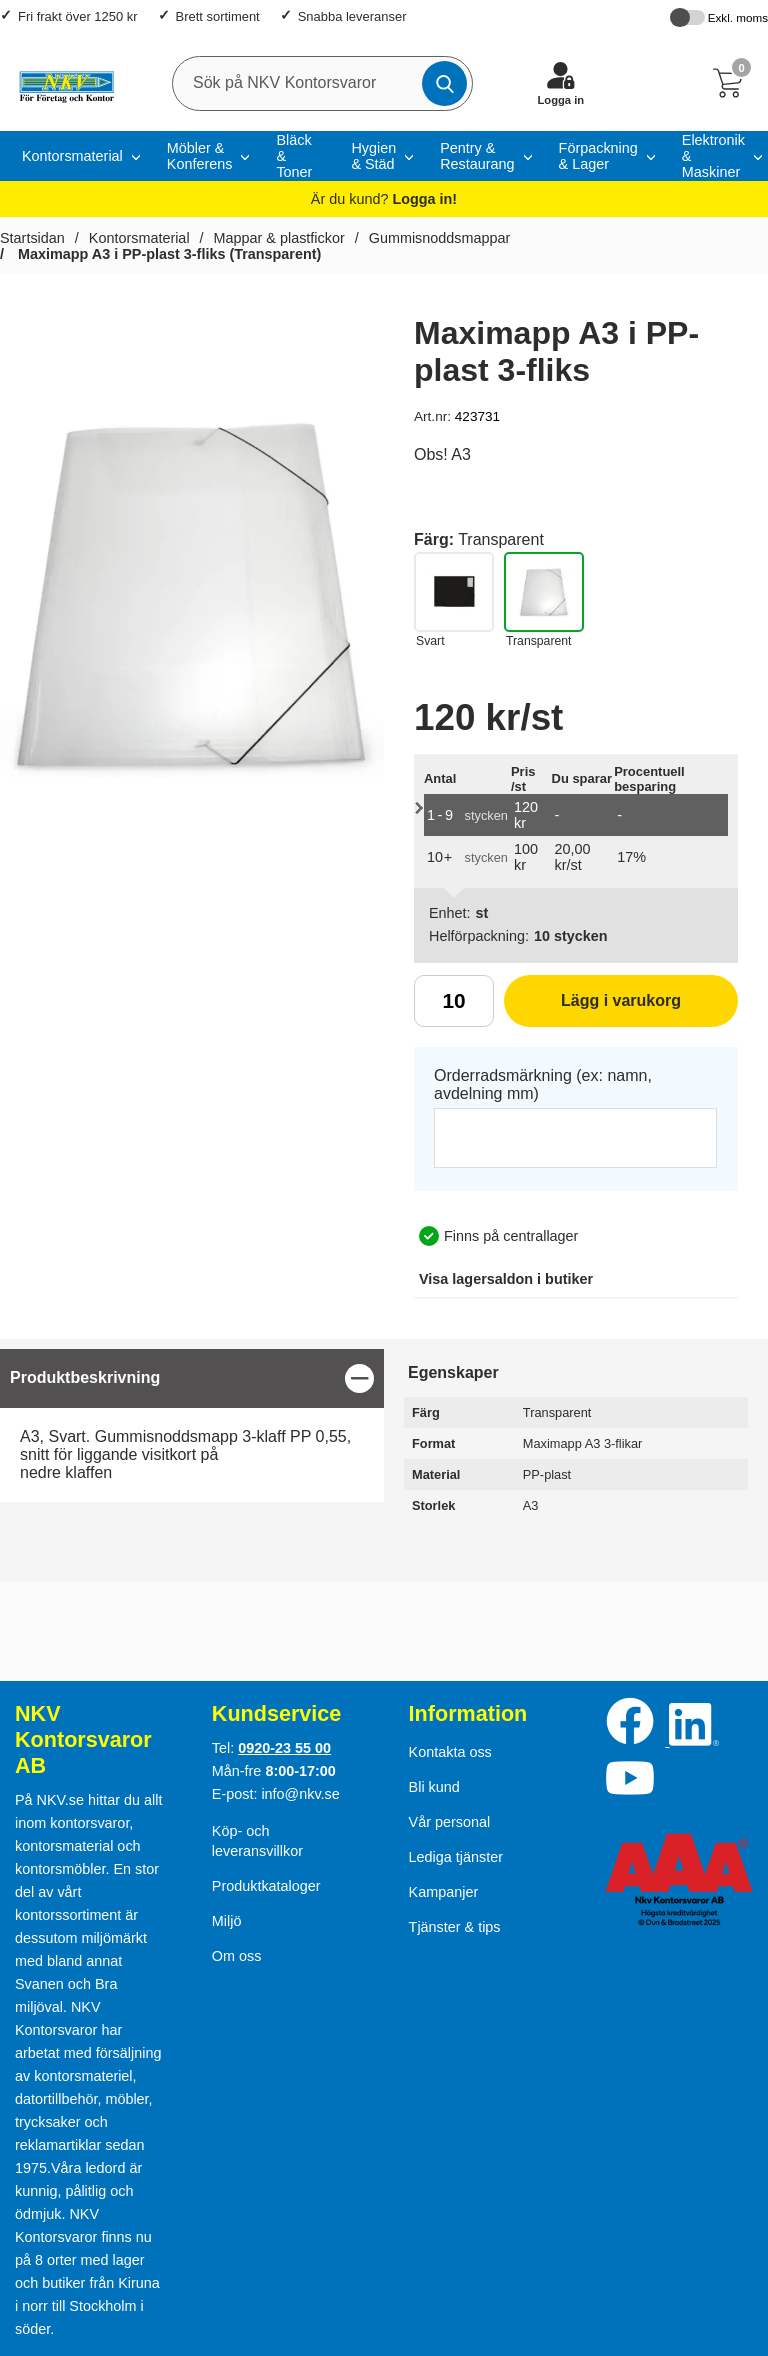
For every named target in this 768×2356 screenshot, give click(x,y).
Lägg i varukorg (592, 1008)
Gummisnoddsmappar (440, 238)
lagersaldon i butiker (506, 1279)
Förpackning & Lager (598, 156)
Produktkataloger (266, 1886)
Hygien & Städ (373, 156)
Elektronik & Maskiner (713, 156)
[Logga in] (561, 83)
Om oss (237, 1956)
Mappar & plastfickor (279, 238)
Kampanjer (444, 1892)
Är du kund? (384, 199)
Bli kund (434, 1787)
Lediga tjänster (456, 1857)
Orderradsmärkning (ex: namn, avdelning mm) (543, 1084)
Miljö (227, 1921)
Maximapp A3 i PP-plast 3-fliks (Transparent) (167, 254)
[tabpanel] (192, 1425)
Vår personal (450, 1822)
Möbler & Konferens (200, 156)
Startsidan (32, 238)
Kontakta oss (450, 1752)
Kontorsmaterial (72, 156)
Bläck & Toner (294, 156)
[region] (192, 1378)
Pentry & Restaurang (477, 156)
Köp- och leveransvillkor (257, 1841)
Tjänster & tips (455, 1927)
